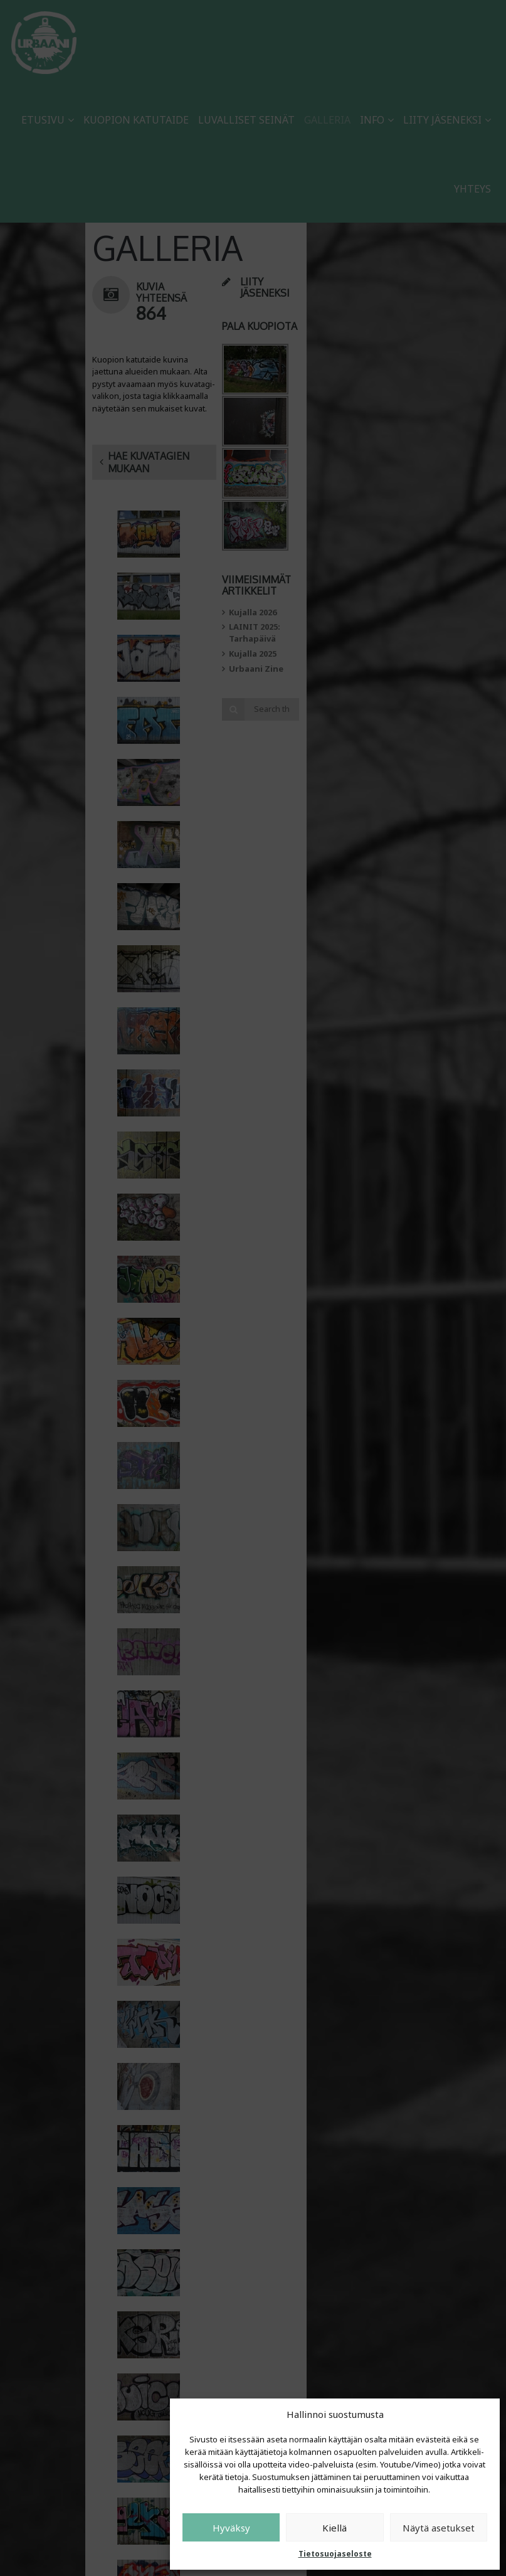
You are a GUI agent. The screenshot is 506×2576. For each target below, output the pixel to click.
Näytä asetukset (439, 2527)
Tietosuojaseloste (335, 2553)
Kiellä (334, 2527)
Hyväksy (231, 2527)
